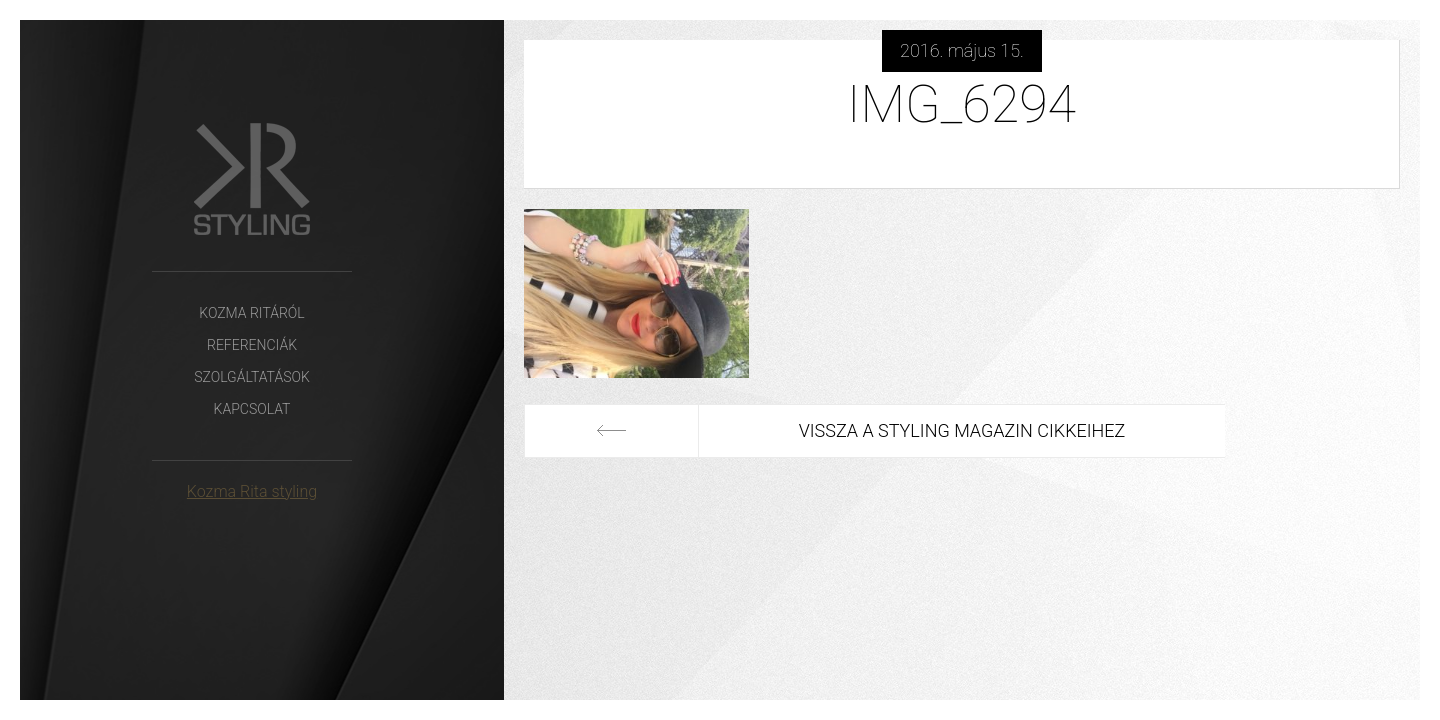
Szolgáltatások (252, 377)
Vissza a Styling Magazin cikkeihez (962, 430)
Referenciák (252, 345)
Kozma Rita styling (252, 491)
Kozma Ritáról (251, 313)
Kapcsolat (252, 409)
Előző (611, 431)
